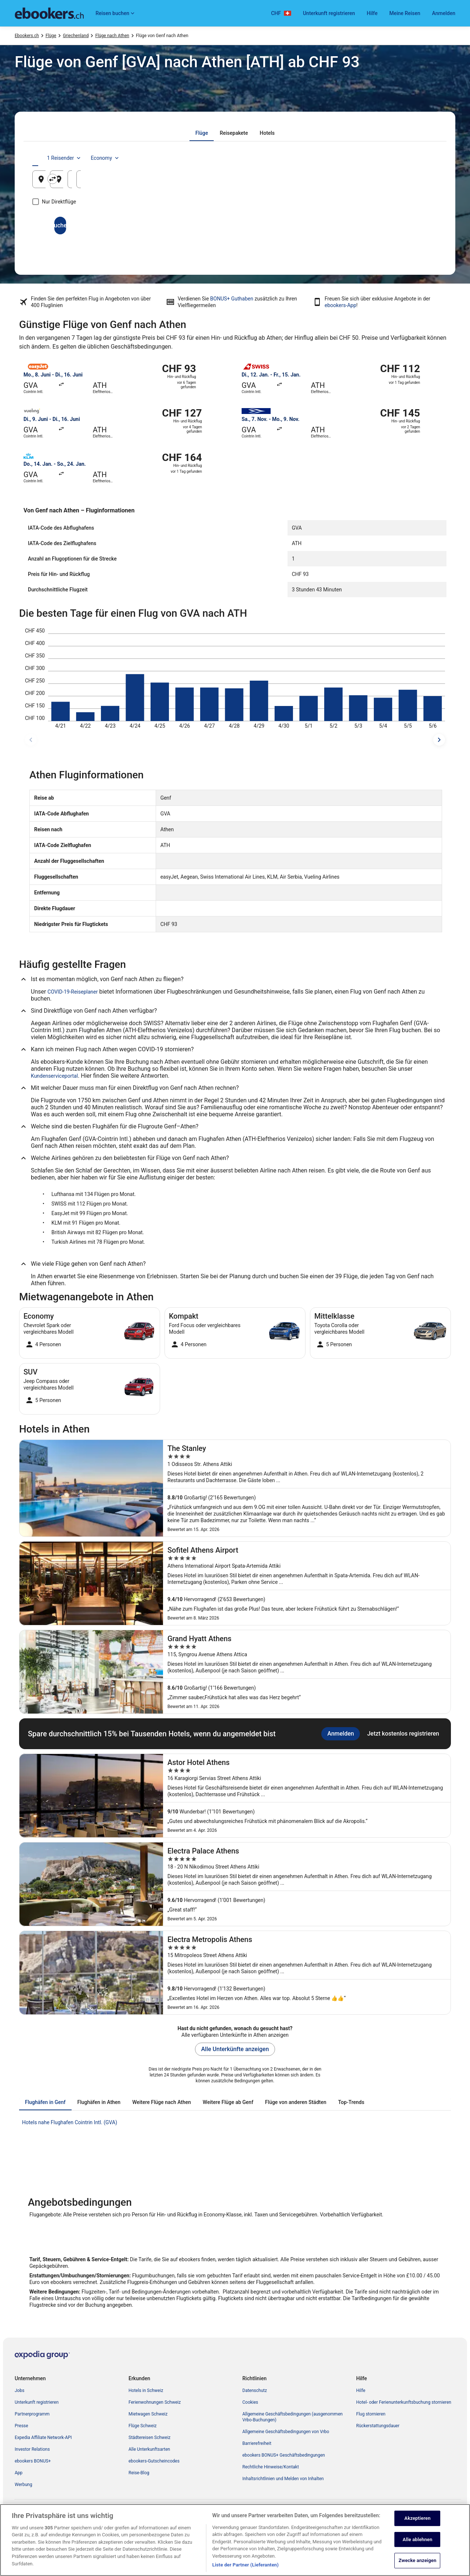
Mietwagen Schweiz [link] (148, 2414)
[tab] (201, 133)
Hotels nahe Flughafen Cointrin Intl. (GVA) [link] (69, 2122)
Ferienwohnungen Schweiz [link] (155, 2402)
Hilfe (372, 13)
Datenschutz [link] (254, 2390)
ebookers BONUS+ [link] (33, 2461)
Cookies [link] (250, 2402)
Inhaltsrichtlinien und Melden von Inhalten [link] (283, 2478)
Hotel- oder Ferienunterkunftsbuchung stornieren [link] (403, 2402)
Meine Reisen (404, 13)
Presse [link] (21, 2425)
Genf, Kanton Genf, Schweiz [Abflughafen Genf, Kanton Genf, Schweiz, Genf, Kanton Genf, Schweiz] (84, 182)
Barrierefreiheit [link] (256, 2443)
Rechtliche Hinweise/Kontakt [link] (270, 2466)
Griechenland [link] (75, 35)
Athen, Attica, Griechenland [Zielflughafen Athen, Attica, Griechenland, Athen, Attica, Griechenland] (220, 182)
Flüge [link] (51, 35)
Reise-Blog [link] (139, 2472)
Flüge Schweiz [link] (143, 2425)
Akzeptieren (417, 2553)
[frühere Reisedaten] (31, 740)
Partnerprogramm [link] (32, 2414)
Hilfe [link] (360, 2390)
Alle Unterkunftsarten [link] (149, 2449)
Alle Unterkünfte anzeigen (235, 2049)
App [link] (18, 2472)
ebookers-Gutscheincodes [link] (154, 2461)
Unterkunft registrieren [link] (37, 2402)
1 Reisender (373, 158)
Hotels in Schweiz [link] (146, 2390)
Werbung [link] (23, 2484)
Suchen (235, 225)
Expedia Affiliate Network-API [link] (43, 2437)
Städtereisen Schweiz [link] (149, 2437)
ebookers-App (340, 305)
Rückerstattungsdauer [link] (378, 2425)
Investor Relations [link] (32, 2449)
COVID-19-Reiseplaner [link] (72, 992)
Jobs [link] (19, 2390)
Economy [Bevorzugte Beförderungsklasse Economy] (414, 158)
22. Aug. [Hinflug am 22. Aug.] (332, 182)
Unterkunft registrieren (329, 13)
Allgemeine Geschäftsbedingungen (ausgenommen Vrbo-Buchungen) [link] (292, 2416)
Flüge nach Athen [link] (112, 35)
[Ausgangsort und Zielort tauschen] (168, 179)
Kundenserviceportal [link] (54, 1076)
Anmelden (443, 13)
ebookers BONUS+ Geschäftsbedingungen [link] (283, 2455)
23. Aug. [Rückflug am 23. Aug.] (401, 182)
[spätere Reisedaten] (439, 740)
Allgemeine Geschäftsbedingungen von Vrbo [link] (285, 2431)
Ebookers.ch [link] (27, 35)
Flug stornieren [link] (371, 2414)
